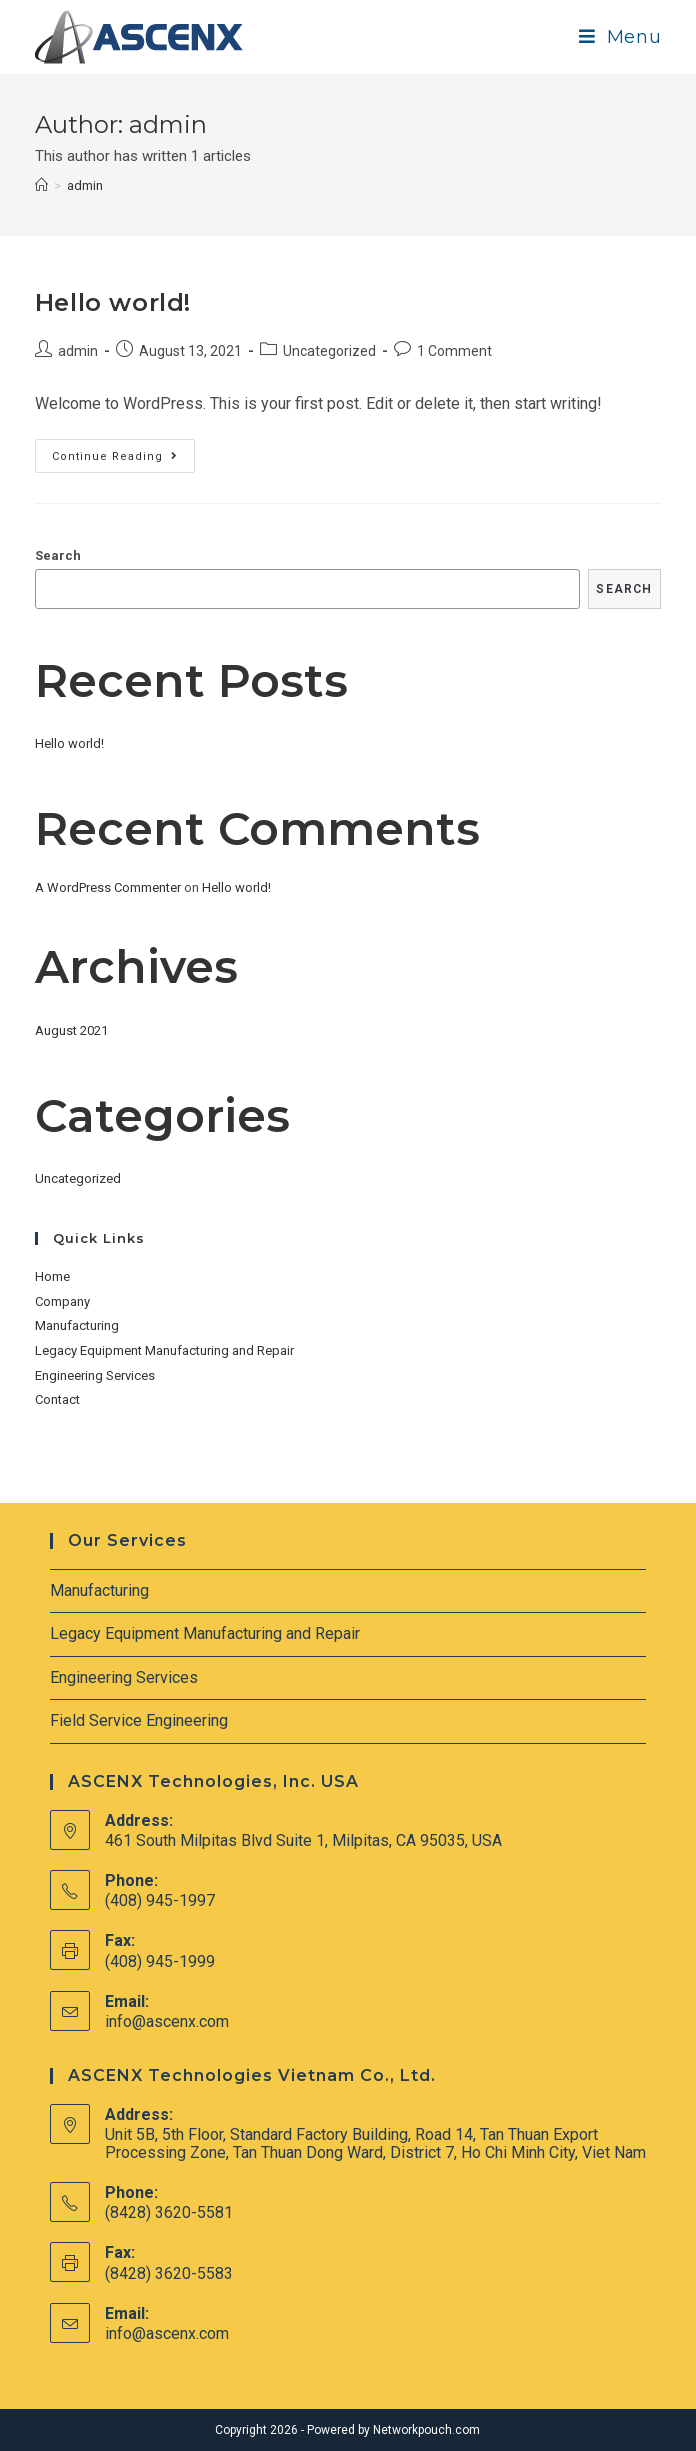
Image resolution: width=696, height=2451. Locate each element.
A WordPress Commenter (108, 887)
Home (52, 1276)
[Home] (41, 185)
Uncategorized (329, 351)
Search (58, 555)
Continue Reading (123, 460)
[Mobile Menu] (620, 37)
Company (62, 1301)
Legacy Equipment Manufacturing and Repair (164, 1350)
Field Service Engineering (139, 1720)
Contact (57, 1399)
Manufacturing (77, 1325)
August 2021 (71, 1030)
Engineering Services (95, 1375)
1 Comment (454, 351)
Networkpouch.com (426, 2430)
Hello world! (113, 302)
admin (78, 351)
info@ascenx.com (167, 2021)
